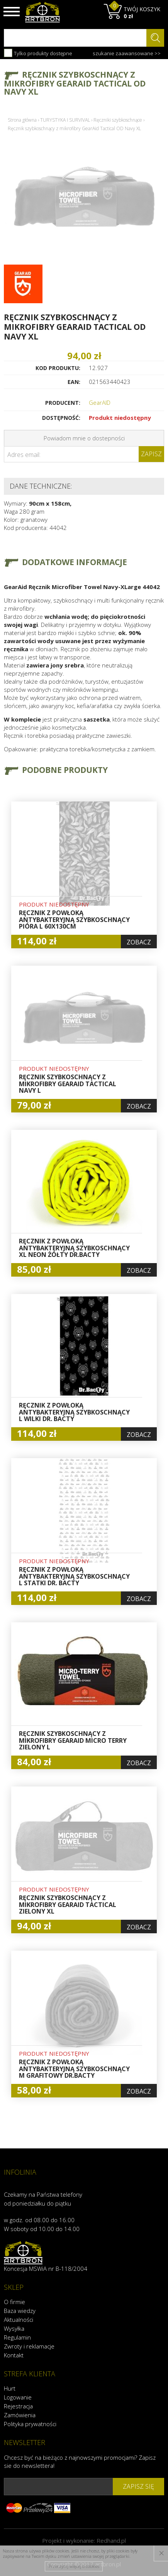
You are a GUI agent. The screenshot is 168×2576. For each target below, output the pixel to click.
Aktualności (18, 2319)
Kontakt (14, 2355)
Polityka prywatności (30, 2424)
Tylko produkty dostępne (38, 53)
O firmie (14, 2302)
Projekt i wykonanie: (84, 2540)
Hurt (9, 2388)
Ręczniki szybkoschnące (117, 120)
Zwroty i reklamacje (29, 2346)
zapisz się (138, 2486)
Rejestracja (18, 2406)
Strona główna (22, 120)
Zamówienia (20, 2415)
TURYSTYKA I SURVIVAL (65, 120)
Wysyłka (14, 2328)
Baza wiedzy (20, 2310)
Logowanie (18, 2397)
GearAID (99, 402)
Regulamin (17, 2337)
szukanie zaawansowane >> (127, 53)
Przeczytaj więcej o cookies (74, 2566)
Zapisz (151, 454)
